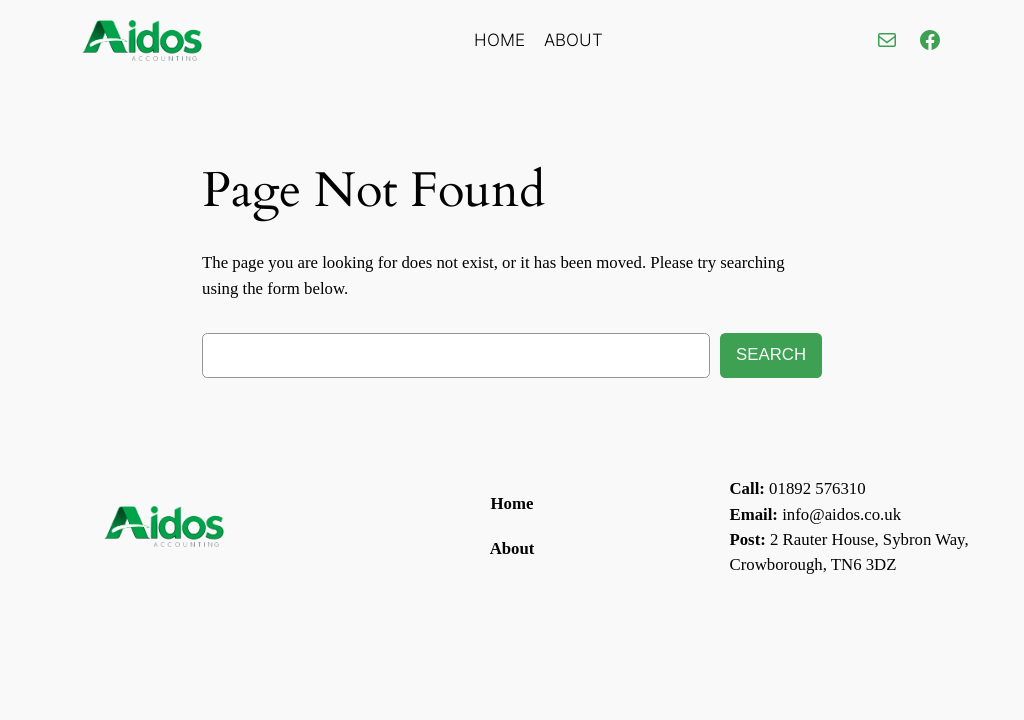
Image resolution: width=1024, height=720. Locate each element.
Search (771, 354)
